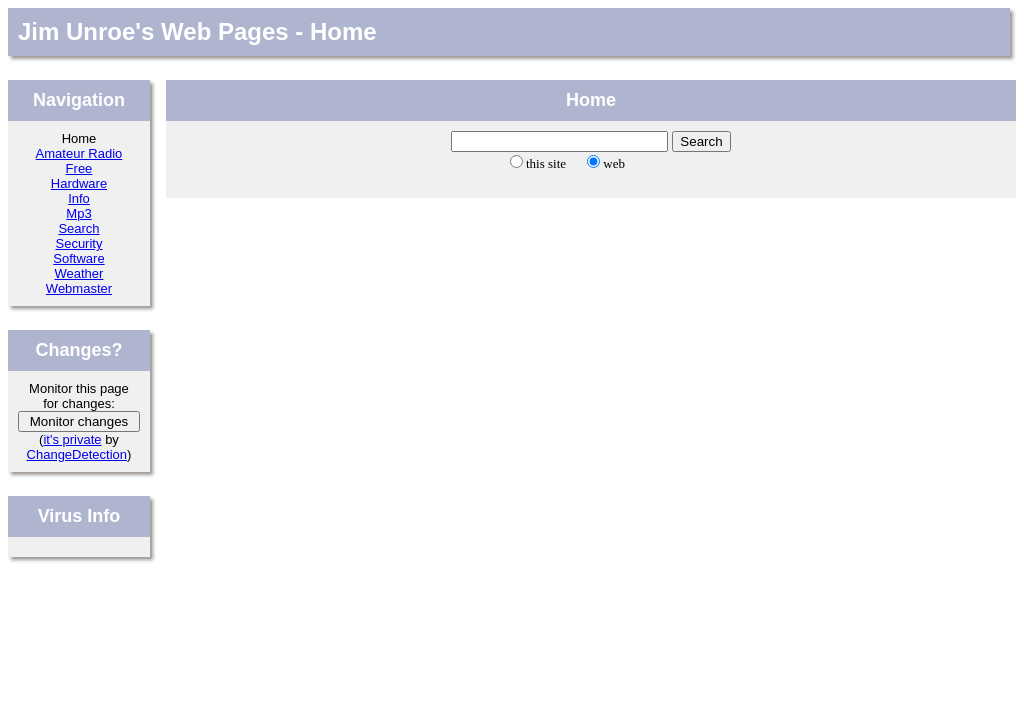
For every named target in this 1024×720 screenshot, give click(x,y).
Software (78, 258)
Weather (79, 273)
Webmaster (79, 288)
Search (78, 228)
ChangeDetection (77, 454)
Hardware (79, 183)
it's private (72, 439)
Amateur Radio (79, 153)
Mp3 (78, 213)
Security (78, 243)
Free (79, 168)
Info (79, 198)
